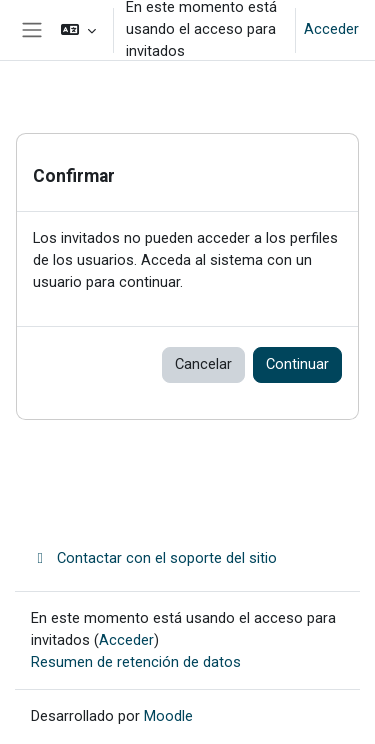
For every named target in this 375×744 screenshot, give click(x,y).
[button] (78, 30)
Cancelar (203, 364)
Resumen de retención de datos (136, 662)
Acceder (331, 29)
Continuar (297, 364)
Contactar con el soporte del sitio (154, 558)
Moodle (168, 716)
